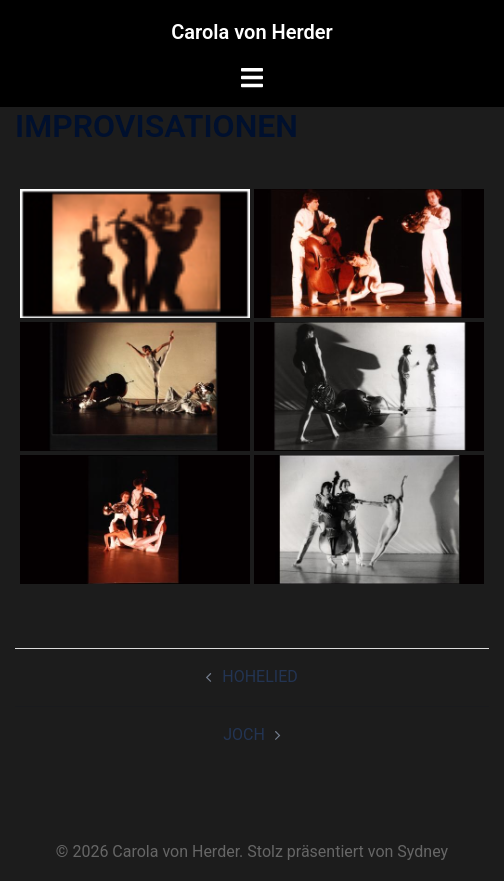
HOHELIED (260, 676)
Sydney (422, 851)
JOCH (244, 734)
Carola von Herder (251, 32)
